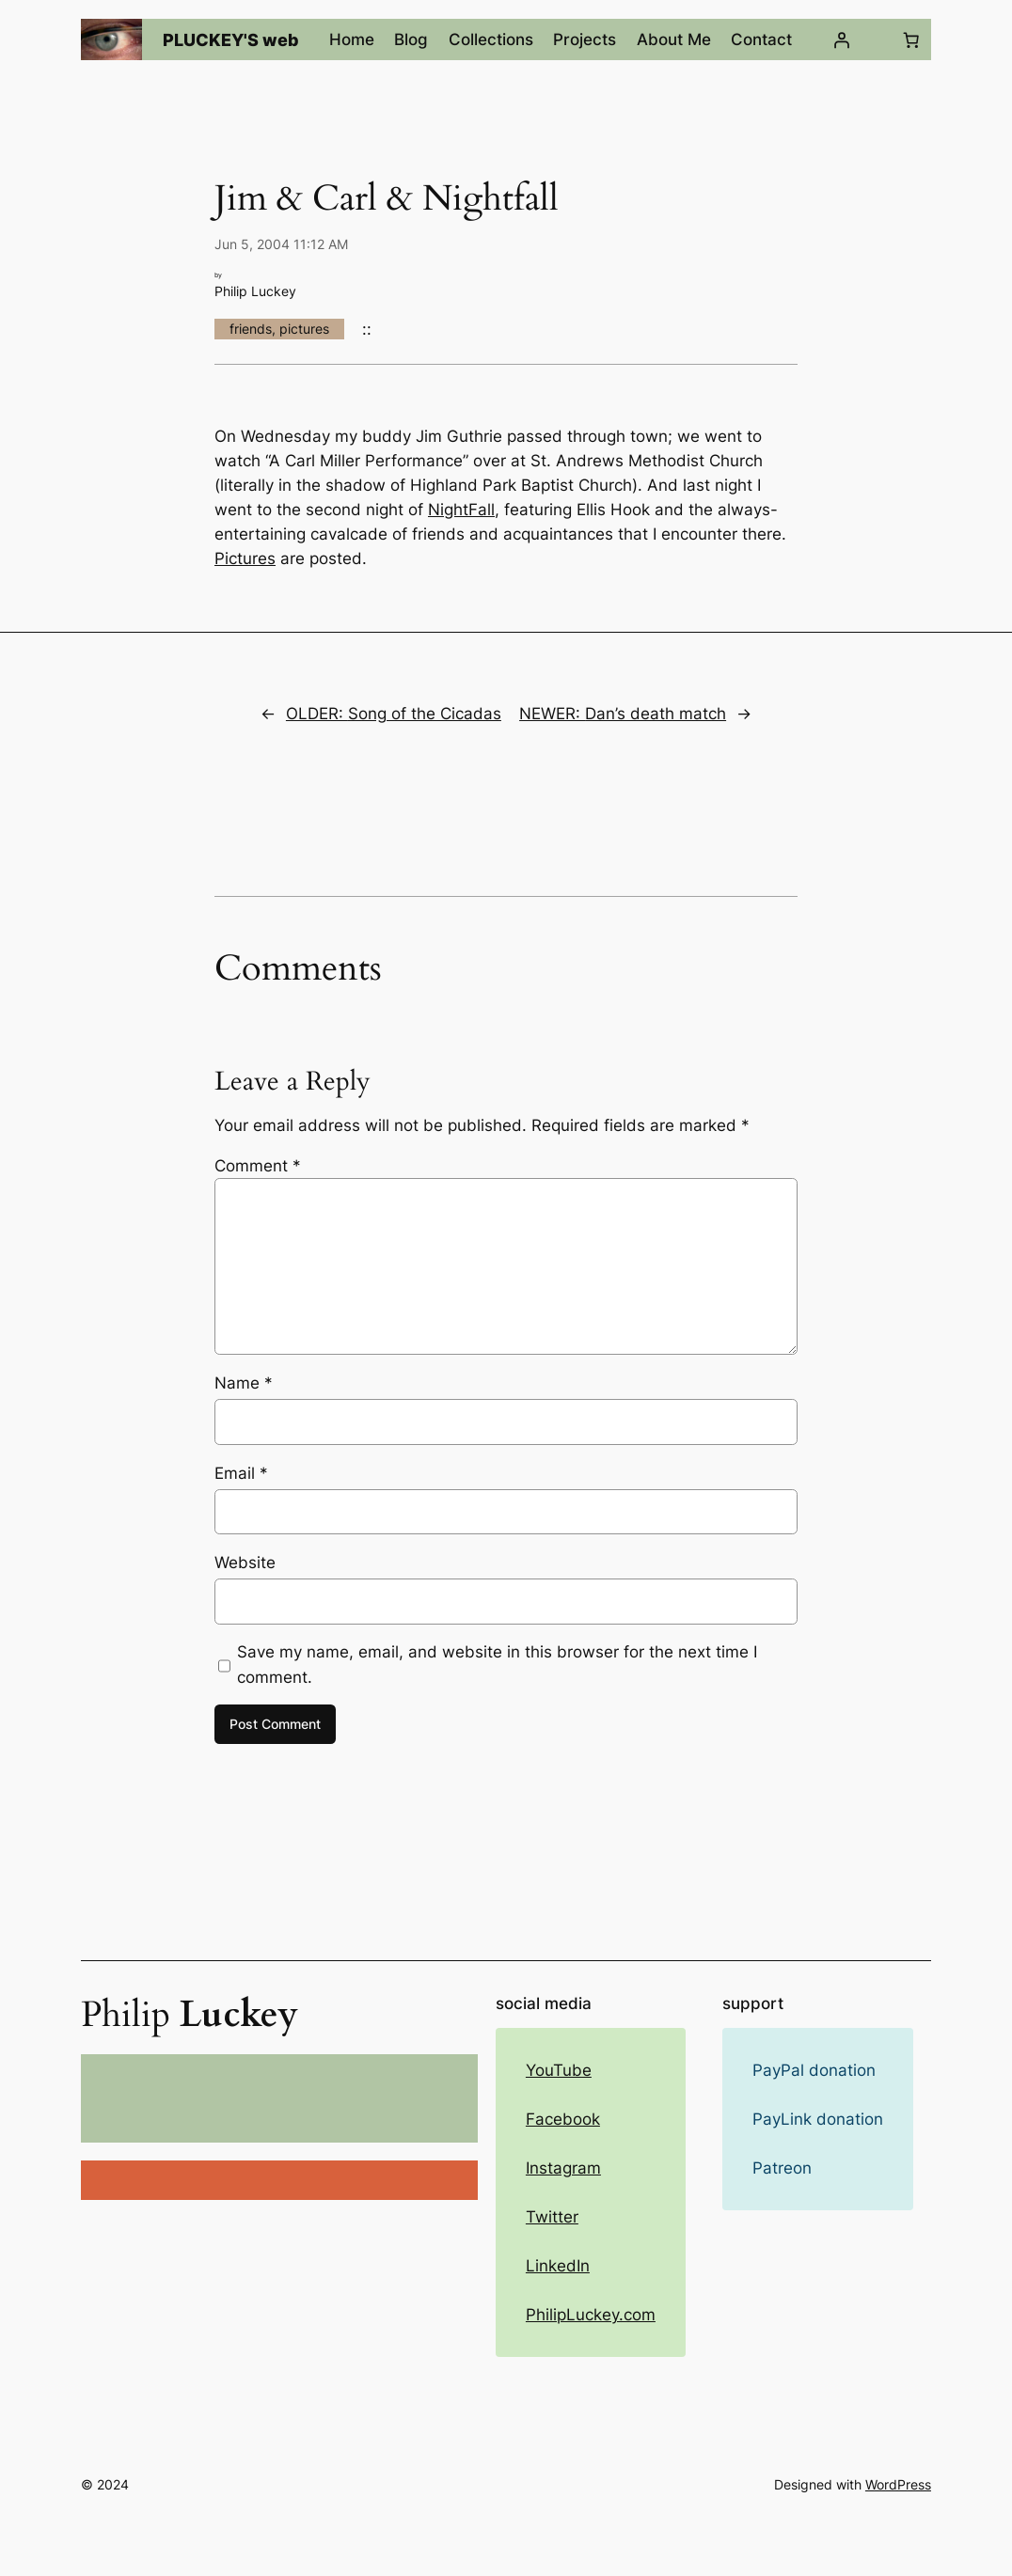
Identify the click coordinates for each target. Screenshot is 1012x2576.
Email (241, 1473)
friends (250, 329)
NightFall (461, 509)
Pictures (245, 558)
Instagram (563, 2168)
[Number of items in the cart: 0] (911, 39)
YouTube (559, 2070)
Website (245, 1562)
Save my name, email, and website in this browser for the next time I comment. (497, 1664)
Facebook (563, 2119)
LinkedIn (558, 2265)
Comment (257, 1165)
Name (243, 1383)
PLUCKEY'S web (231, 39)
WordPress (898, 2484)
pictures (304, 329)
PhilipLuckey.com (591, 2314)
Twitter (552, 2216)
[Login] (842, 39)
